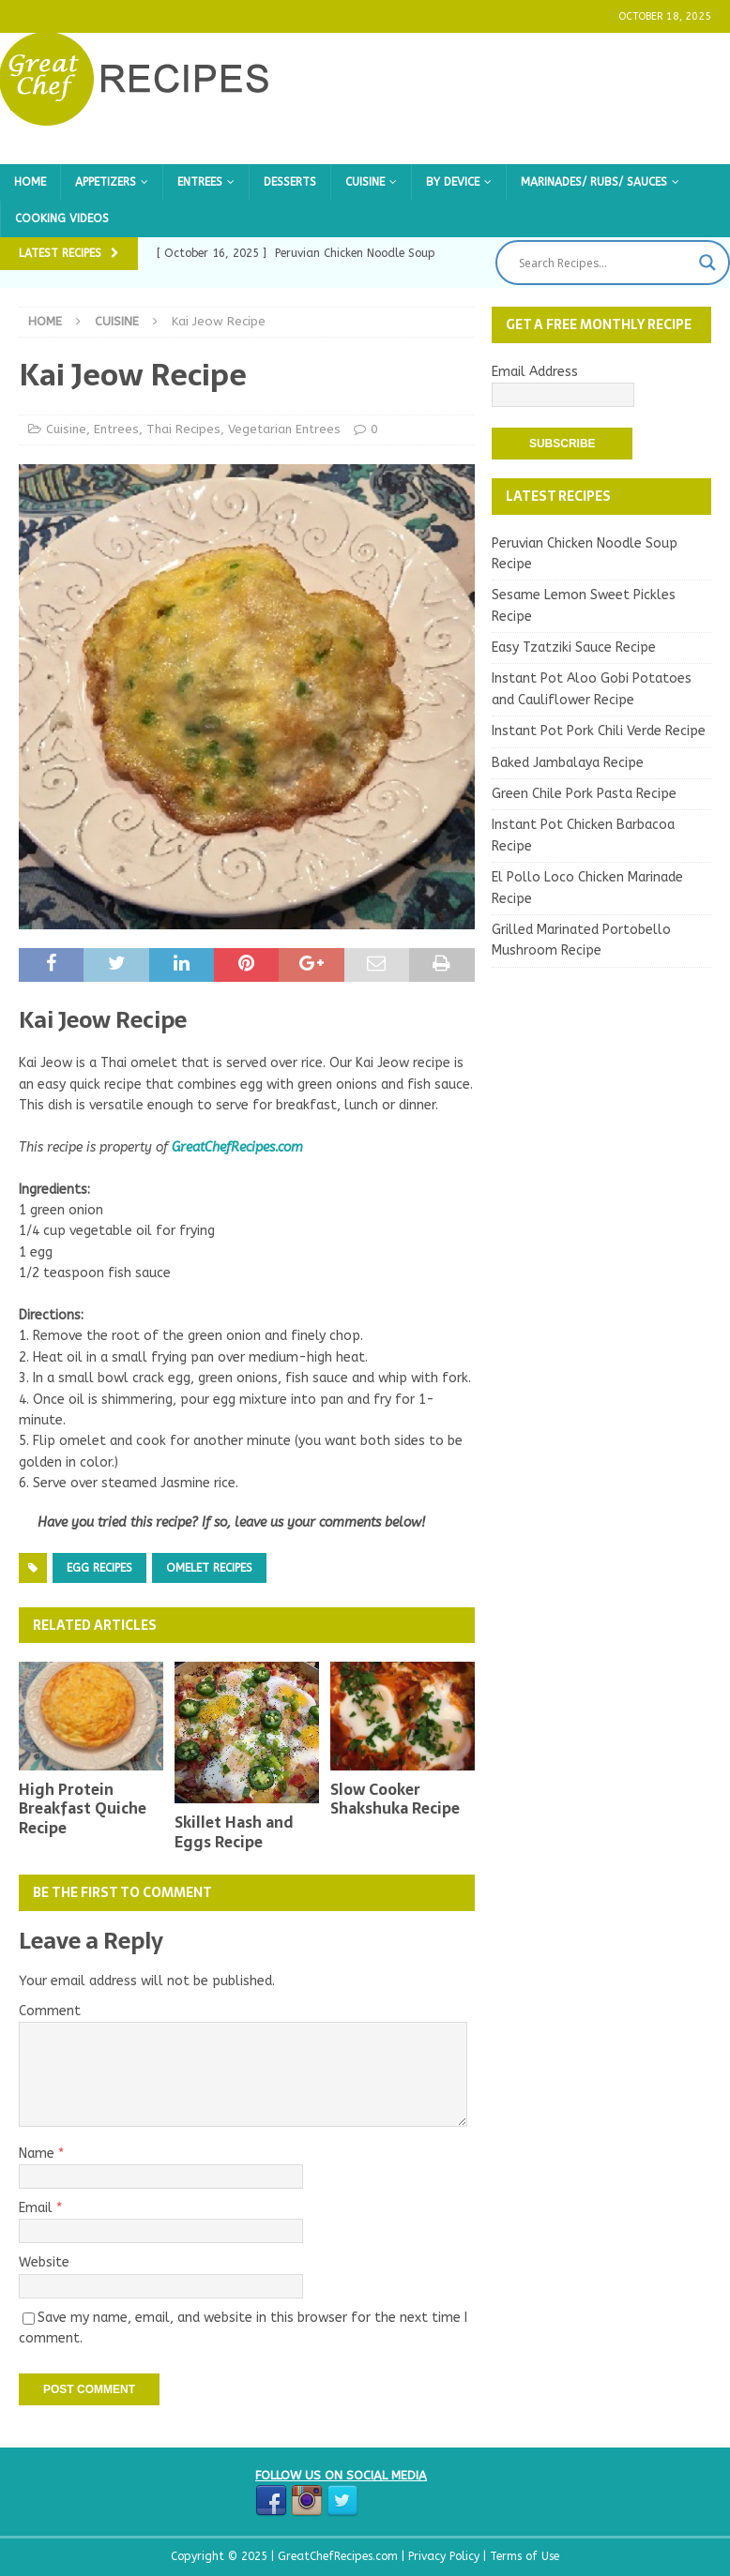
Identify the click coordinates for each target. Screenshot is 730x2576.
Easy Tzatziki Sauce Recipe (574, 647)
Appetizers (105, 181)
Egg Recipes (99, 1567)
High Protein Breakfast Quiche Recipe (82, 1809)
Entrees (199, 181)
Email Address (535, 372)
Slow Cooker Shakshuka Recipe (395, 1799)
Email (37, 2208)
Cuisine (365, 181)
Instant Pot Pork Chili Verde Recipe (599, 731)
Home (30, 181)
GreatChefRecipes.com (237, 1147)
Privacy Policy (445, 2556)
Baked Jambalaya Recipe (568, 763)
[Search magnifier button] (707, 262)
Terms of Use (524, 2556)
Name (38, 2154)
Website (44, 2262)
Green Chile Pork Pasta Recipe (584, 794)
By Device (452, 181)
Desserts (290, 181)
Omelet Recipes (209, 1567)
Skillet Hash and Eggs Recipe (234, 1832)
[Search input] (604, 262)
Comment (50, 2011)
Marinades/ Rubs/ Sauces (594, 181)
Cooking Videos (62, 218)
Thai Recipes (183, 429)
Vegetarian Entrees (284, 429)
